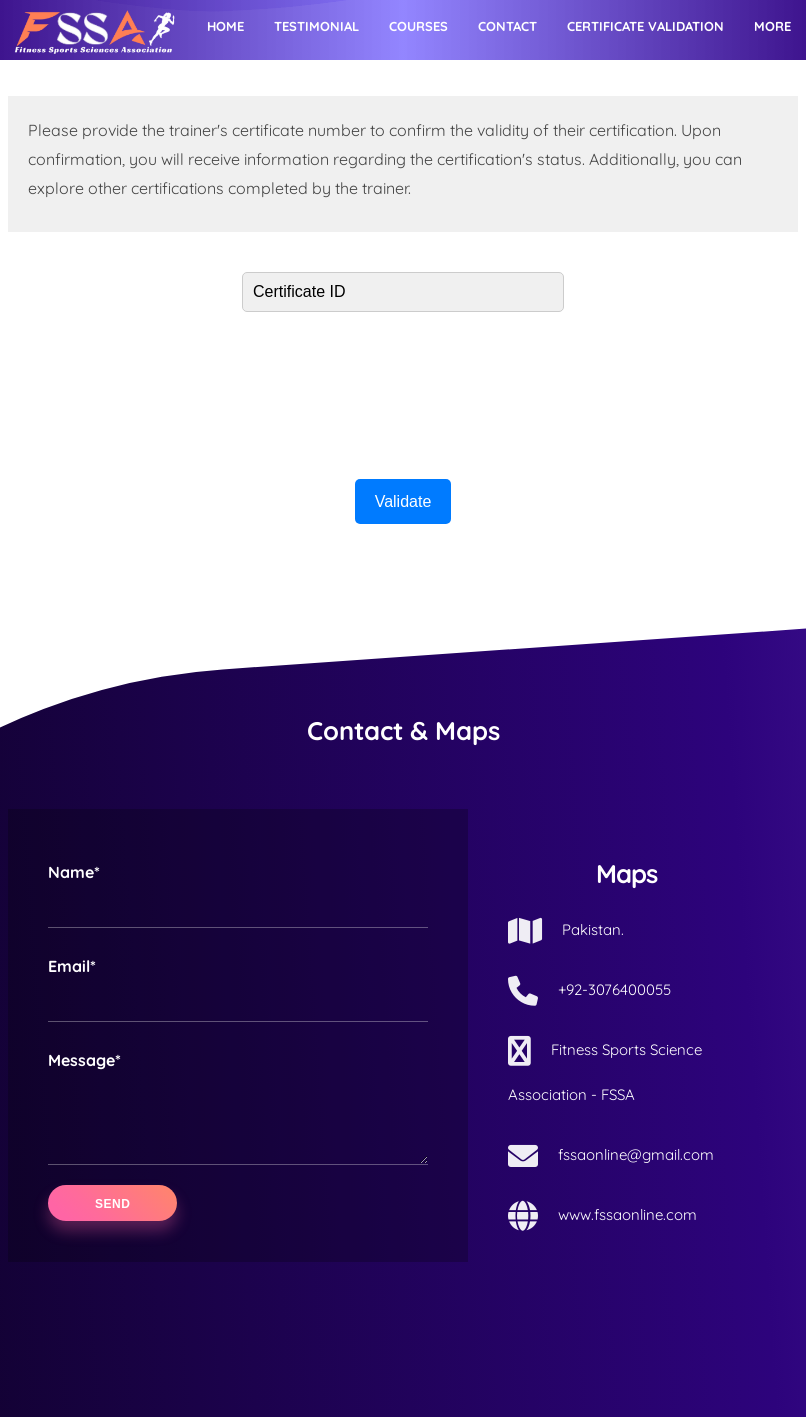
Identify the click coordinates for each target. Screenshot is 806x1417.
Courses (418, 26)
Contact (507, 26)
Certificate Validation (645, 26)
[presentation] (403, 390)
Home (225, 26)
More (772, 26)
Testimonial (316, 26)
